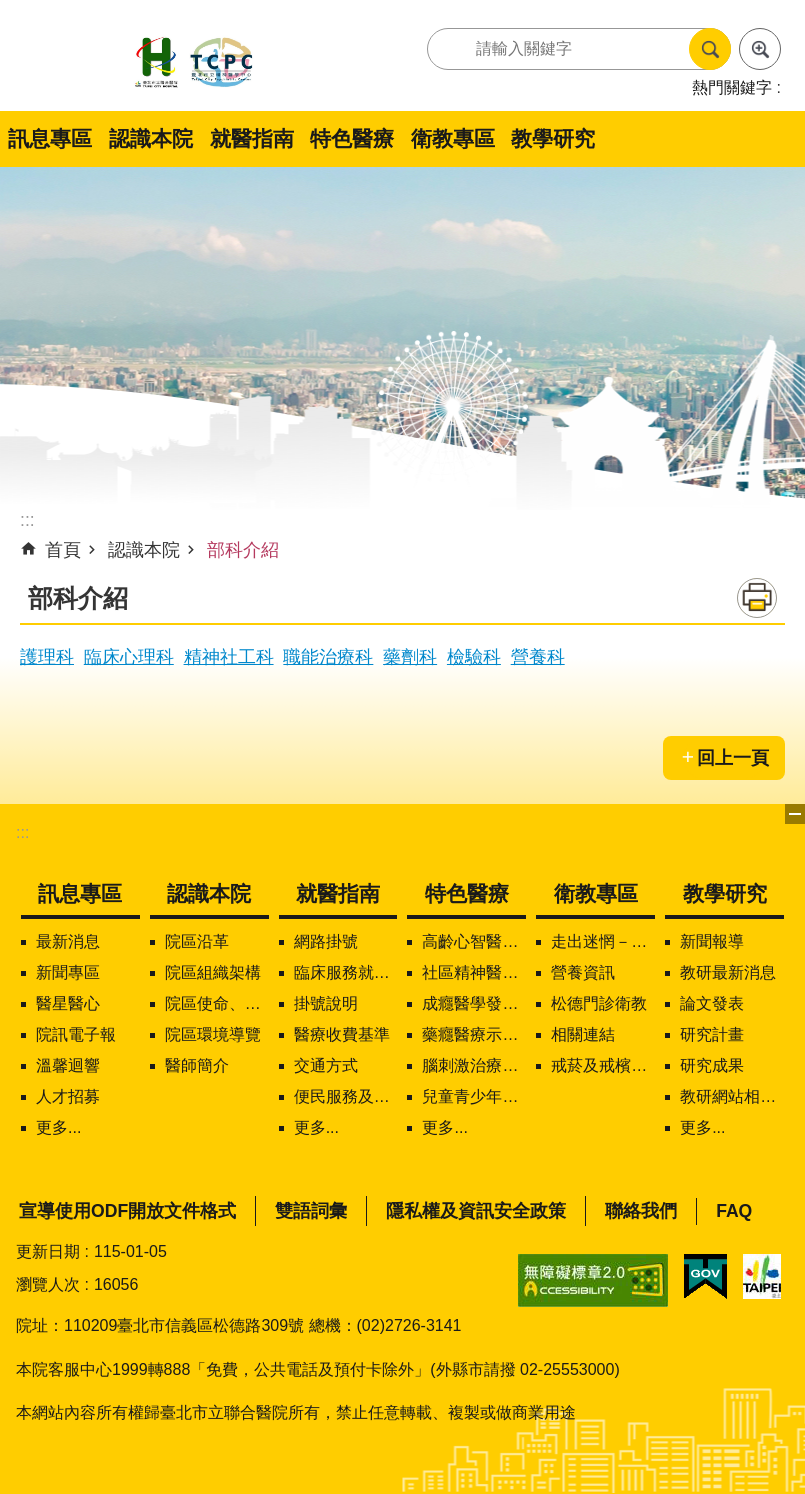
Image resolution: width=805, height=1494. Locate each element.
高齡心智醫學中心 (474, 941)
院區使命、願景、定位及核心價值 (217, 1003)
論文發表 (712, 1003)
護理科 (47, 657)
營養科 (538, 657)
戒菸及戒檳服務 (603, 1065)
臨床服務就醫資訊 (346, 972)
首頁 (63, 550)
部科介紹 (243, 550)
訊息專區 (50, 138)
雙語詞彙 (311, 1211)
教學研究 (553, 138)
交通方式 (326, 1065)
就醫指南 (252, 138)
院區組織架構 (213, 972)
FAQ (734, 1211)
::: (22, 832)
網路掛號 (326, 941)
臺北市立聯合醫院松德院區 (194, 63)
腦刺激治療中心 (474, 1065)
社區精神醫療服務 (474, 972)
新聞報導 (712, 941)
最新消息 (68, 941)
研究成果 (712, 1065)
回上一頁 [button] (733, 758)
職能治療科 (328, 657)
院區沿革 (197, 941)
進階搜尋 (760, 49)
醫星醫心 (68, 1003)
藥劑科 (410, 657)
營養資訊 (583, 972)
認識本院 (151, 138)
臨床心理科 (129, 657)
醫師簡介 (197, 1065)
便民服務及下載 (346, 1096)
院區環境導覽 (213, 1034)
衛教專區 (453, 138)
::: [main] (27, 520)
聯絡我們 (641, 1211)
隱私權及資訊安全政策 (476, 1211)
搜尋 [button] (710, 49)
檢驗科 (474, 657)
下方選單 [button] (795, 814)
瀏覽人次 (48, 1284)
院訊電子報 (76, 1034)
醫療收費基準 (342, 1034)
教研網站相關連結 (732, 1096)
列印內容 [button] (757, 598)
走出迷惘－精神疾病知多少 (603, 941)
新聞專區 (68, 972)
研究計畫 (712, 1034)
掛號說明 (326, 1003)
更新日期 (48, 1251)
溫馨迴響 (68, 1065)
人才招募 (68, 1096)
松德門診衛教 (599, 1003)
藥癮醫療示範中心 (474, 1034)
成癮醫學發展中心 (474, 1003)
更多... (58, 1127)
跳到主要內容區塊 (10, 10)
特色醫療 (352, 138)
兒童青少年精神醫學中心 (474, 1096)
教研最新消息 (728, 972)
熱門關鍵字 (732, 87)
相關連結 (583, 1034)
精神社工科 (229, 657)
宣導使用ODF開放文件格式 (127, 1211)
